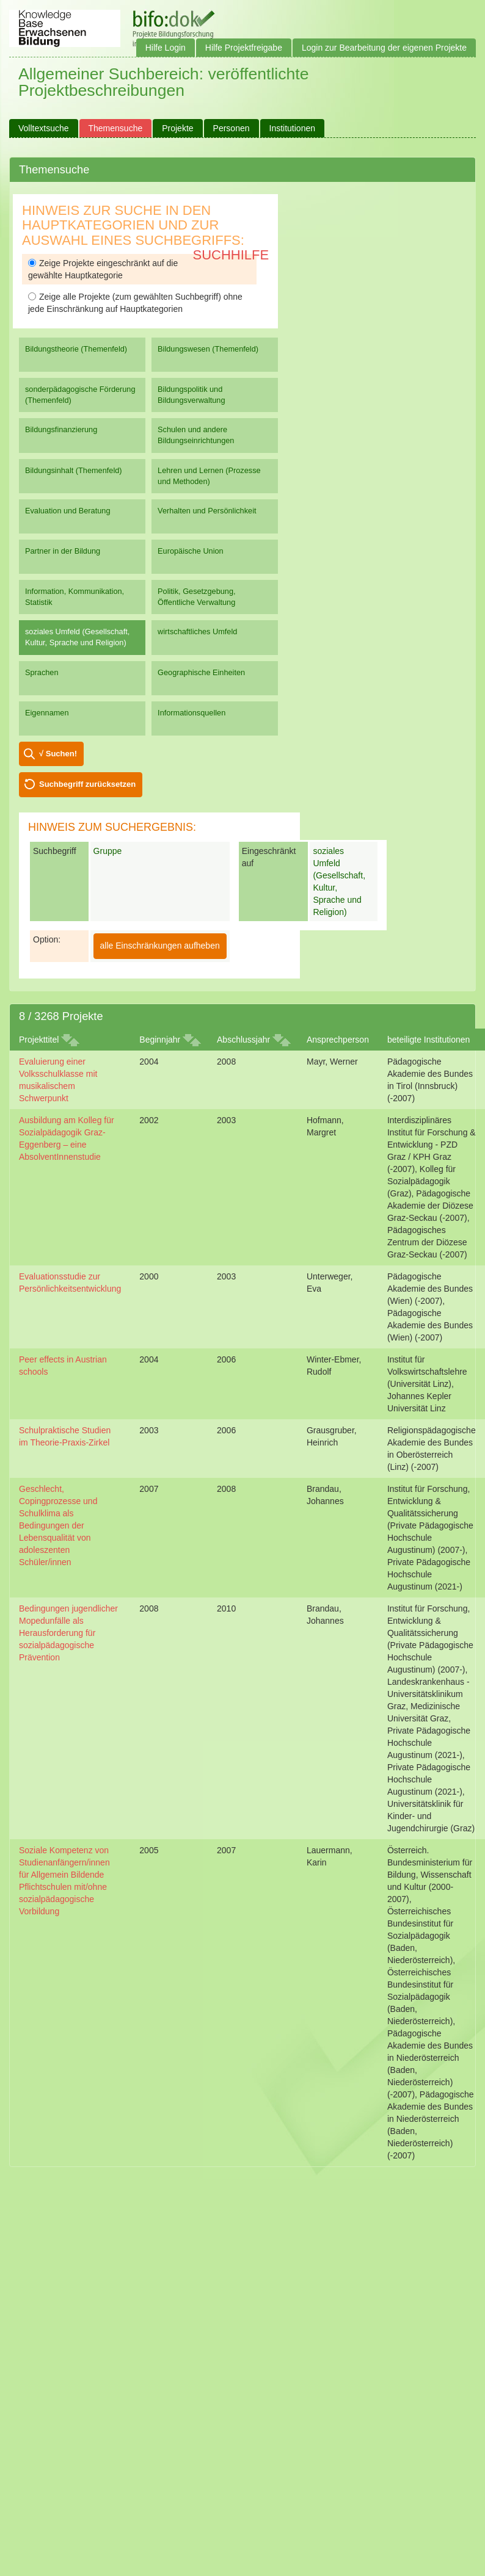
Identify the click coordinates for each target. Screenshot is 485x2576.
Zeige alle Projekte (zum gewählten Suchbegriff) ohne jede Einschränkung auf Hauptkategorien (135, 303)
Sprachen (42, 672)
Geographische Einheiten (201, 672)
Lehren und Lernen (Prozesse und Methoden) (209, 476)
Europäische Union (191, 550)
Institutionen (292, 128)
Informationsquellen (191, 712)
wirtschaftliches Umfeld (197, 631)
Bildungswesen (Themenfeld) (208, 348)
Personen (231, 128)
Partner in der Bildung (62, 550)
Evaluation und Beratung (67, 510)
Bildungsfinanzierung (61, 429)
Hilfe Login (165, 47)
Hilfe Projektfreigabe (243, 47)
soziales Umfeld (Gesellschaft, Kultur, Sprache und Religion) (77, 637)
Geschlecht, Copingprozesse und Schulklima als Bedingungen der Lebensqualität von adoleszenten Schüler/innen (58, 1525)
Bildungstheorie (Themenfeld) (76, 348)
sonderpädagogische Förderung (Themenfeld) (80, 395)
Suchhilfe (231, 254)
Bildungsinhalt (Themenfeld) (73, 470)
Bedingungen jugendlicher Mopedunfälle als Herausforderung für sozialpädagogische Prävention (68, 1633)
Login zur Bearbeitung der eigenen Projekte (384, 47)
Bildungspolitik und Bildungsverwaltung (191, 395)
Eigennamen (47, 712)
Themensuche (116, 128)
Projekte (177, 128)
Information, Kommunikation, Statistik (74, 597)
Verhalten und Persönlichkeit (207, 510)
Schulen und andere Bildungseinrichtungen (196, 435)
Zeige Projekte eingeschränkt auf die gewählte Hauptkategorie (103, 269)
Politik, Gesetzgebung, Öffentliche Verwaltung (196, 597)
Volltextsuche (43, 128)
